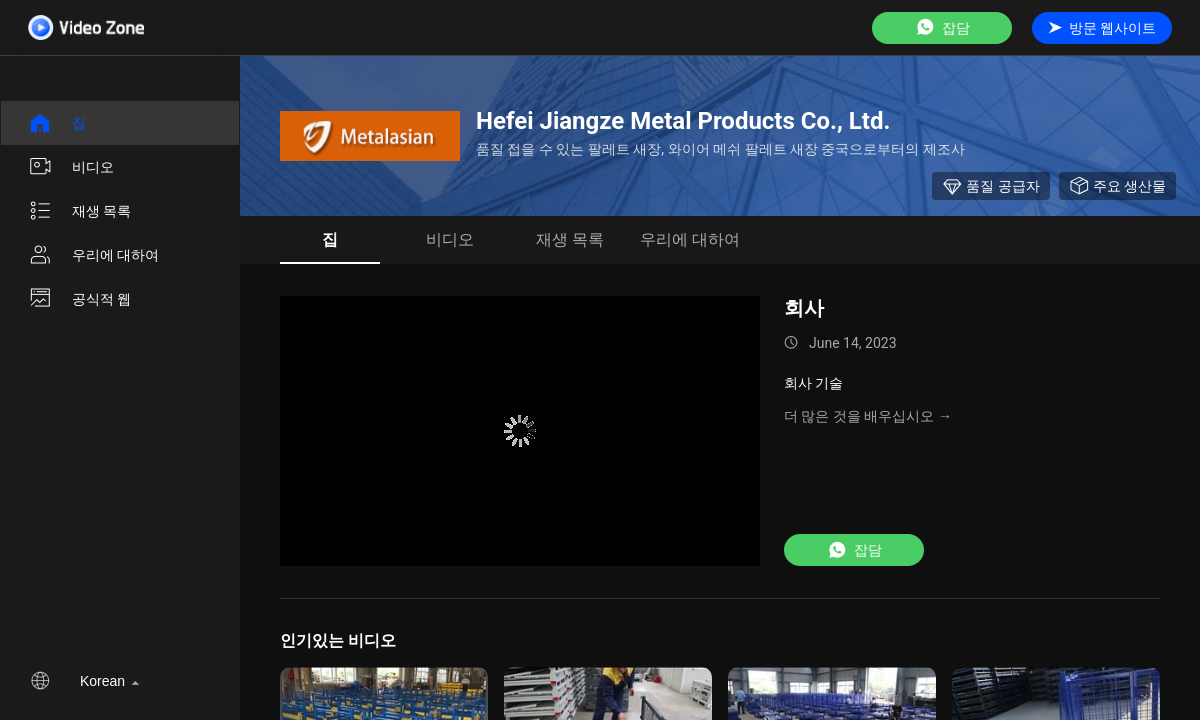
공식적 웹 (79, 299)
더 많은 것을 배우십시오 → (868, 416)
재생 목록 (79, 211)
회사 (804, 308)
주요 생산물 (1117, 186)
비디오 (71, 167)
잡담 (942, 27)
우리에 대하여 (93, 255)
